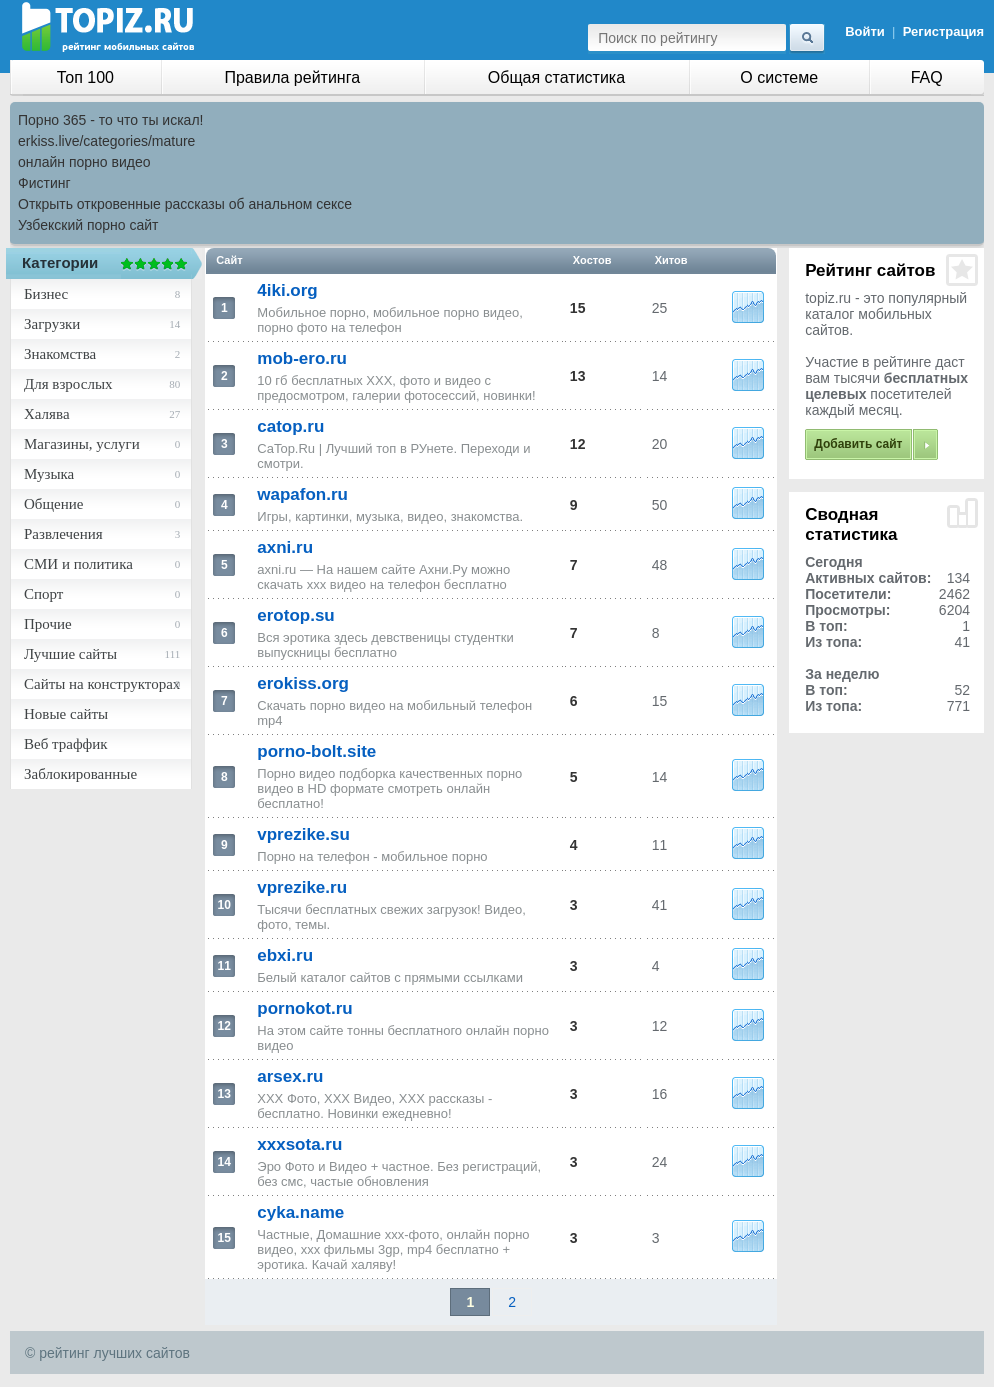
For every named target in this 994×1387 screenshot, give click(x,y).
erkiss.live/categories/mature (106, 141)
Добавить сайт (858, 444)
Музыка (49, 474)
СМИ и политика (78, 564)
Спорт (43, 594)
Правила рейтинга (292, 77)
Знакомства (60, 354)
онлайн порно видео (84, 162)
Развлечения (63, 534)
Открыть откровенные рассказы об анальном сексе (185, 204)
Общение (53, 504)
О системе (779, 77)
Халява (47, 414)
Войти (865, 31)
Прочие (48, 624)
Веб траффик (66, 744)
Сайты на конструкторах (102, 684)
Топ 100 (85, 77)
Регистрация (943, 31)
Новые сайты (66, 714)
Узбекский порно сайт (88, 225)
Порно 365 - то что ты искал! (110, 120)
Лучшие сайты (70, 654)
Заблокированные (80, 774)
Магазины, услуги (82, 444)
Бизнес (46, 294)
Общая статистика (556, 77)
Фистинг (44, 183)
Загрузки (52, 324)
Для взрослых (68, 384)
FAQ (927, 77)
